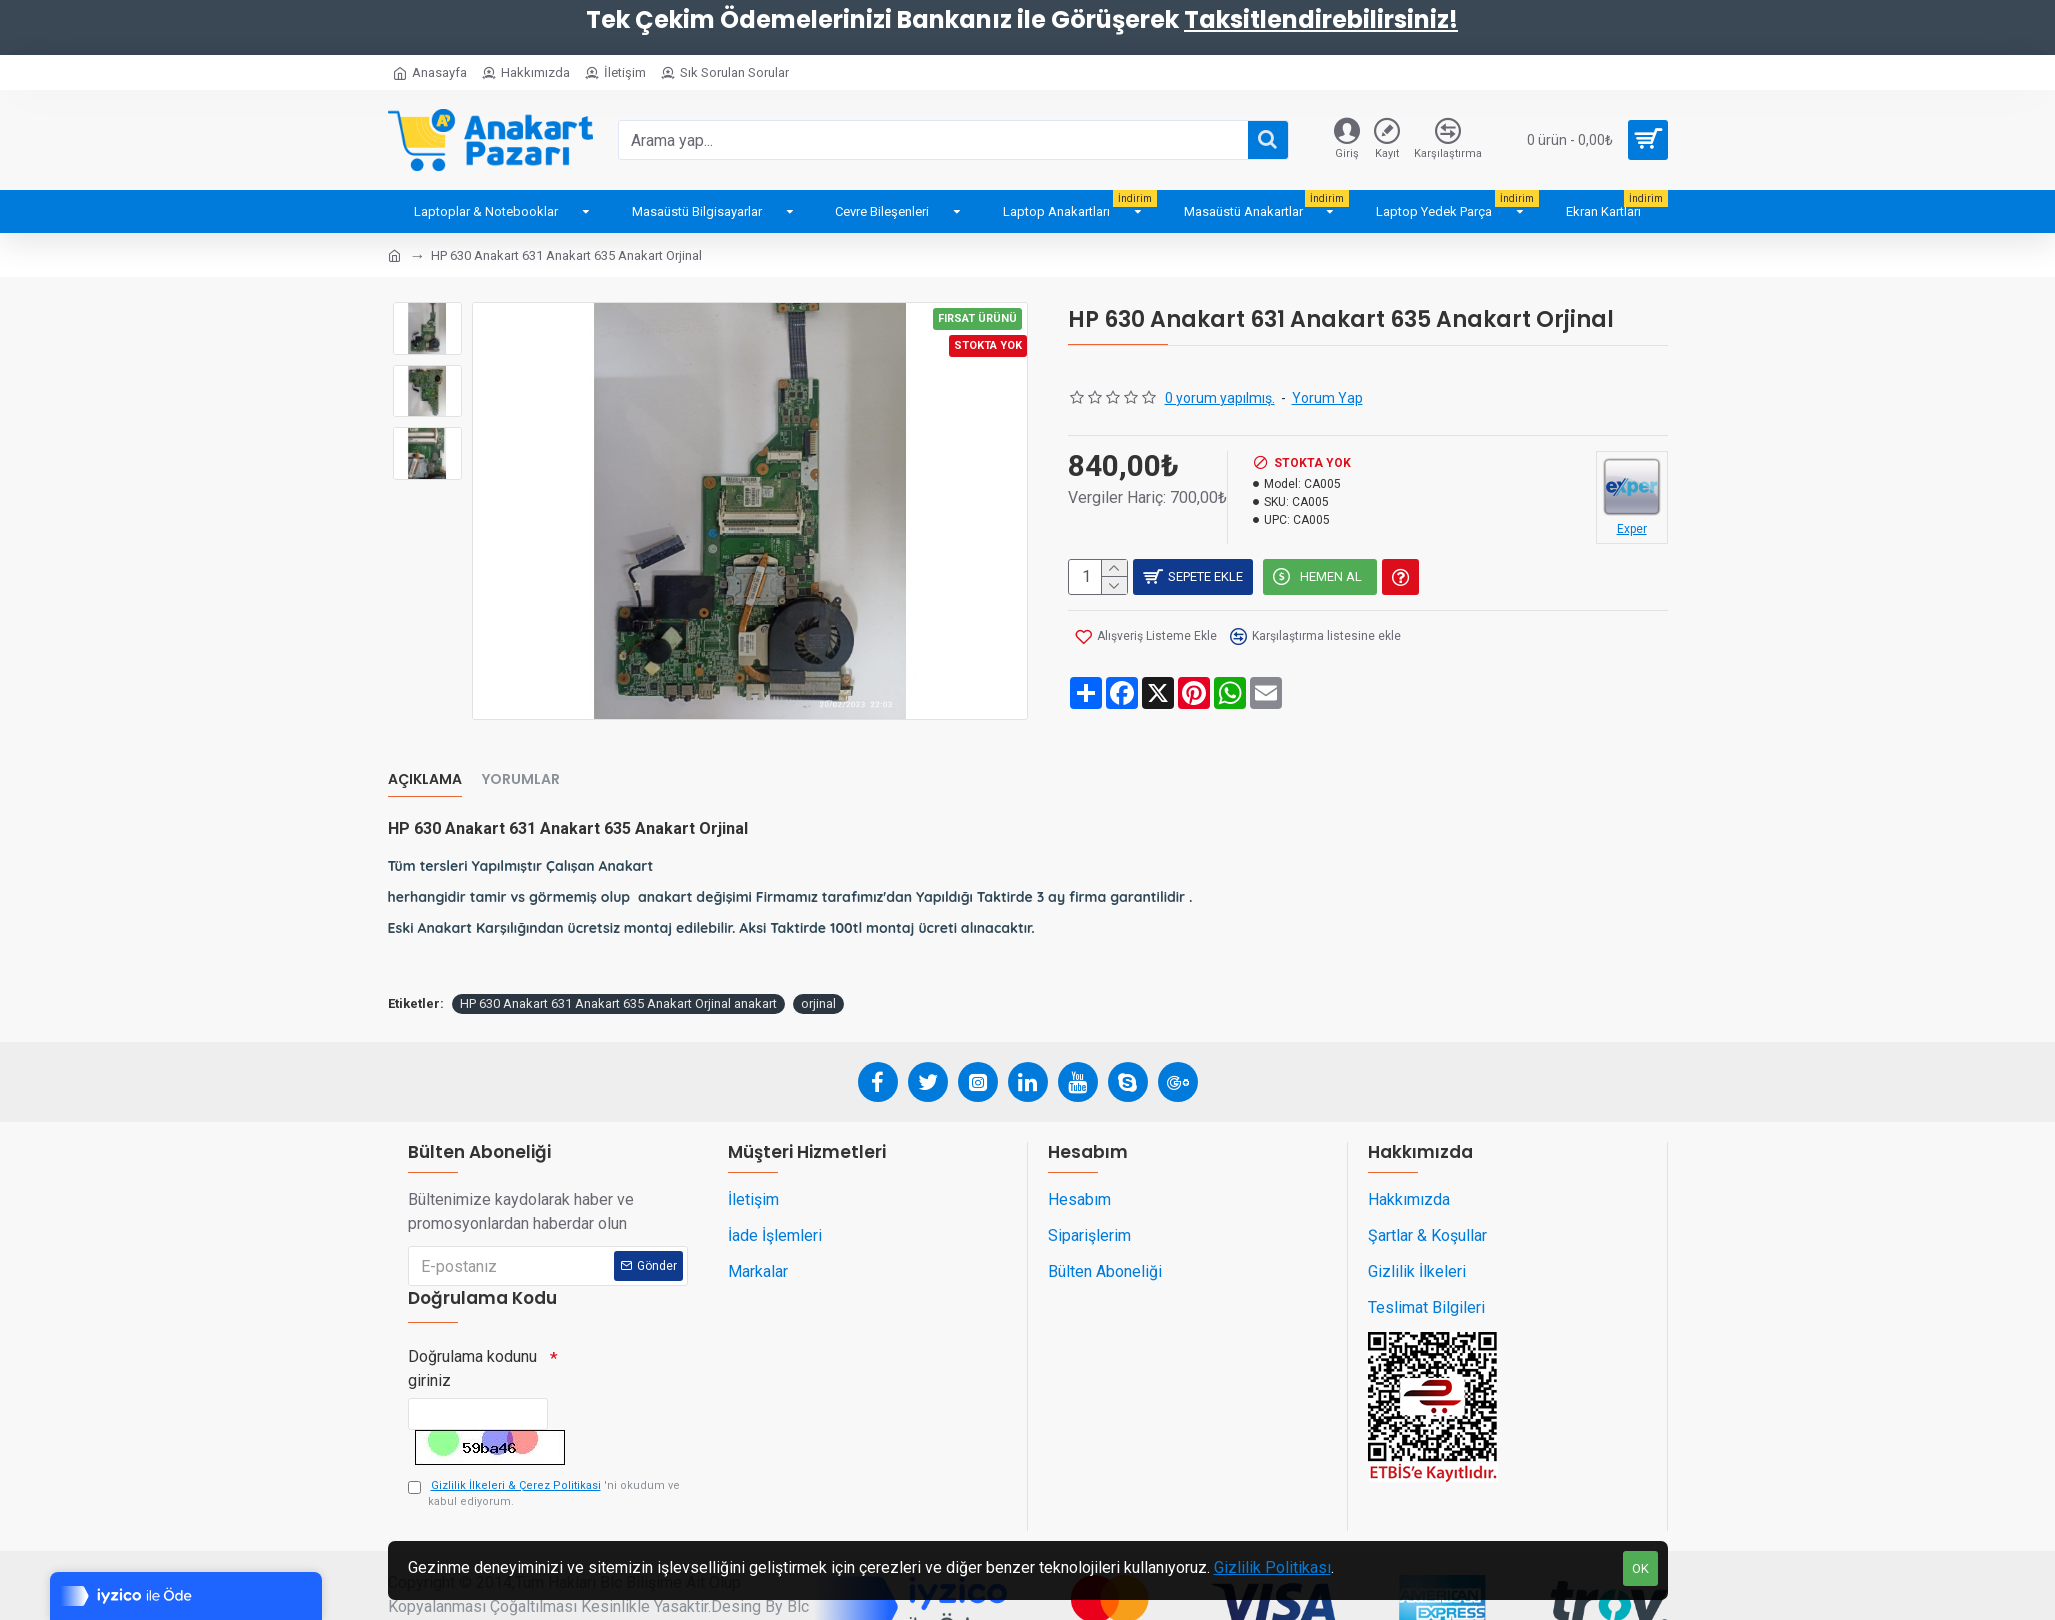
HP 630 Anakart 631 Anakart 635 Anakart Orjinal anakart (618, 954)
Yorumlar (521, 756)
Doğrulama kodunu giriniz (472, 1319)
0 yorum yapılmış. (1220, 398)
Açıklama (425, 756)
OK (1640, 1568)
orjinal (818, 954)
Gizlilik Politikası (1272, 1567)
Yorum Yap (1327, 398)
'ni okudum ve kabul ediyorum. (544, 1455)
